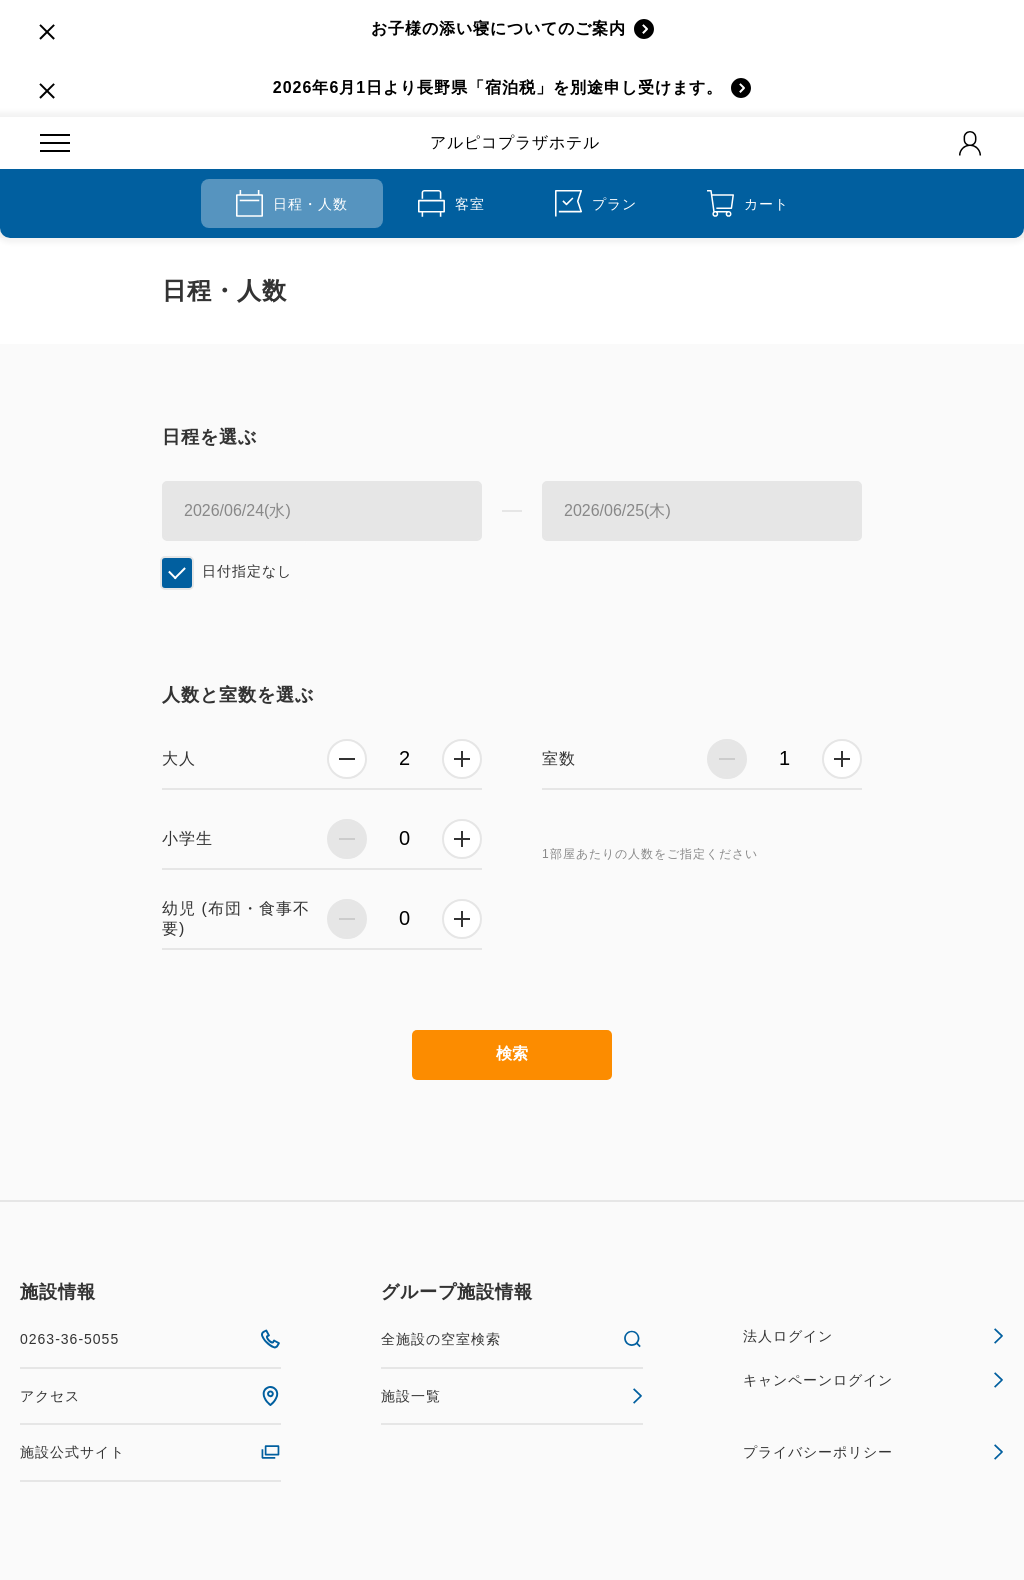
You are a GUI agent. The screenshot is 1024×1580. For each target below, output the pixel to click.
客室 (451, 203)
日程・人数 (292, 203)
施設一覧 (511, 1396)
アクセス (150, 1396)
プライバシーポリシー (873, 1452)
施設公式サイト (150, 1452)
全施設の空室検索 (511, 1339)
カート (748, 203)
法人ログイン (873, 1336)
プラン (596, 203)
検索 (512, 1053)
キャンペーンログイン (873, 1380)
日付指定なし (247, 571)
